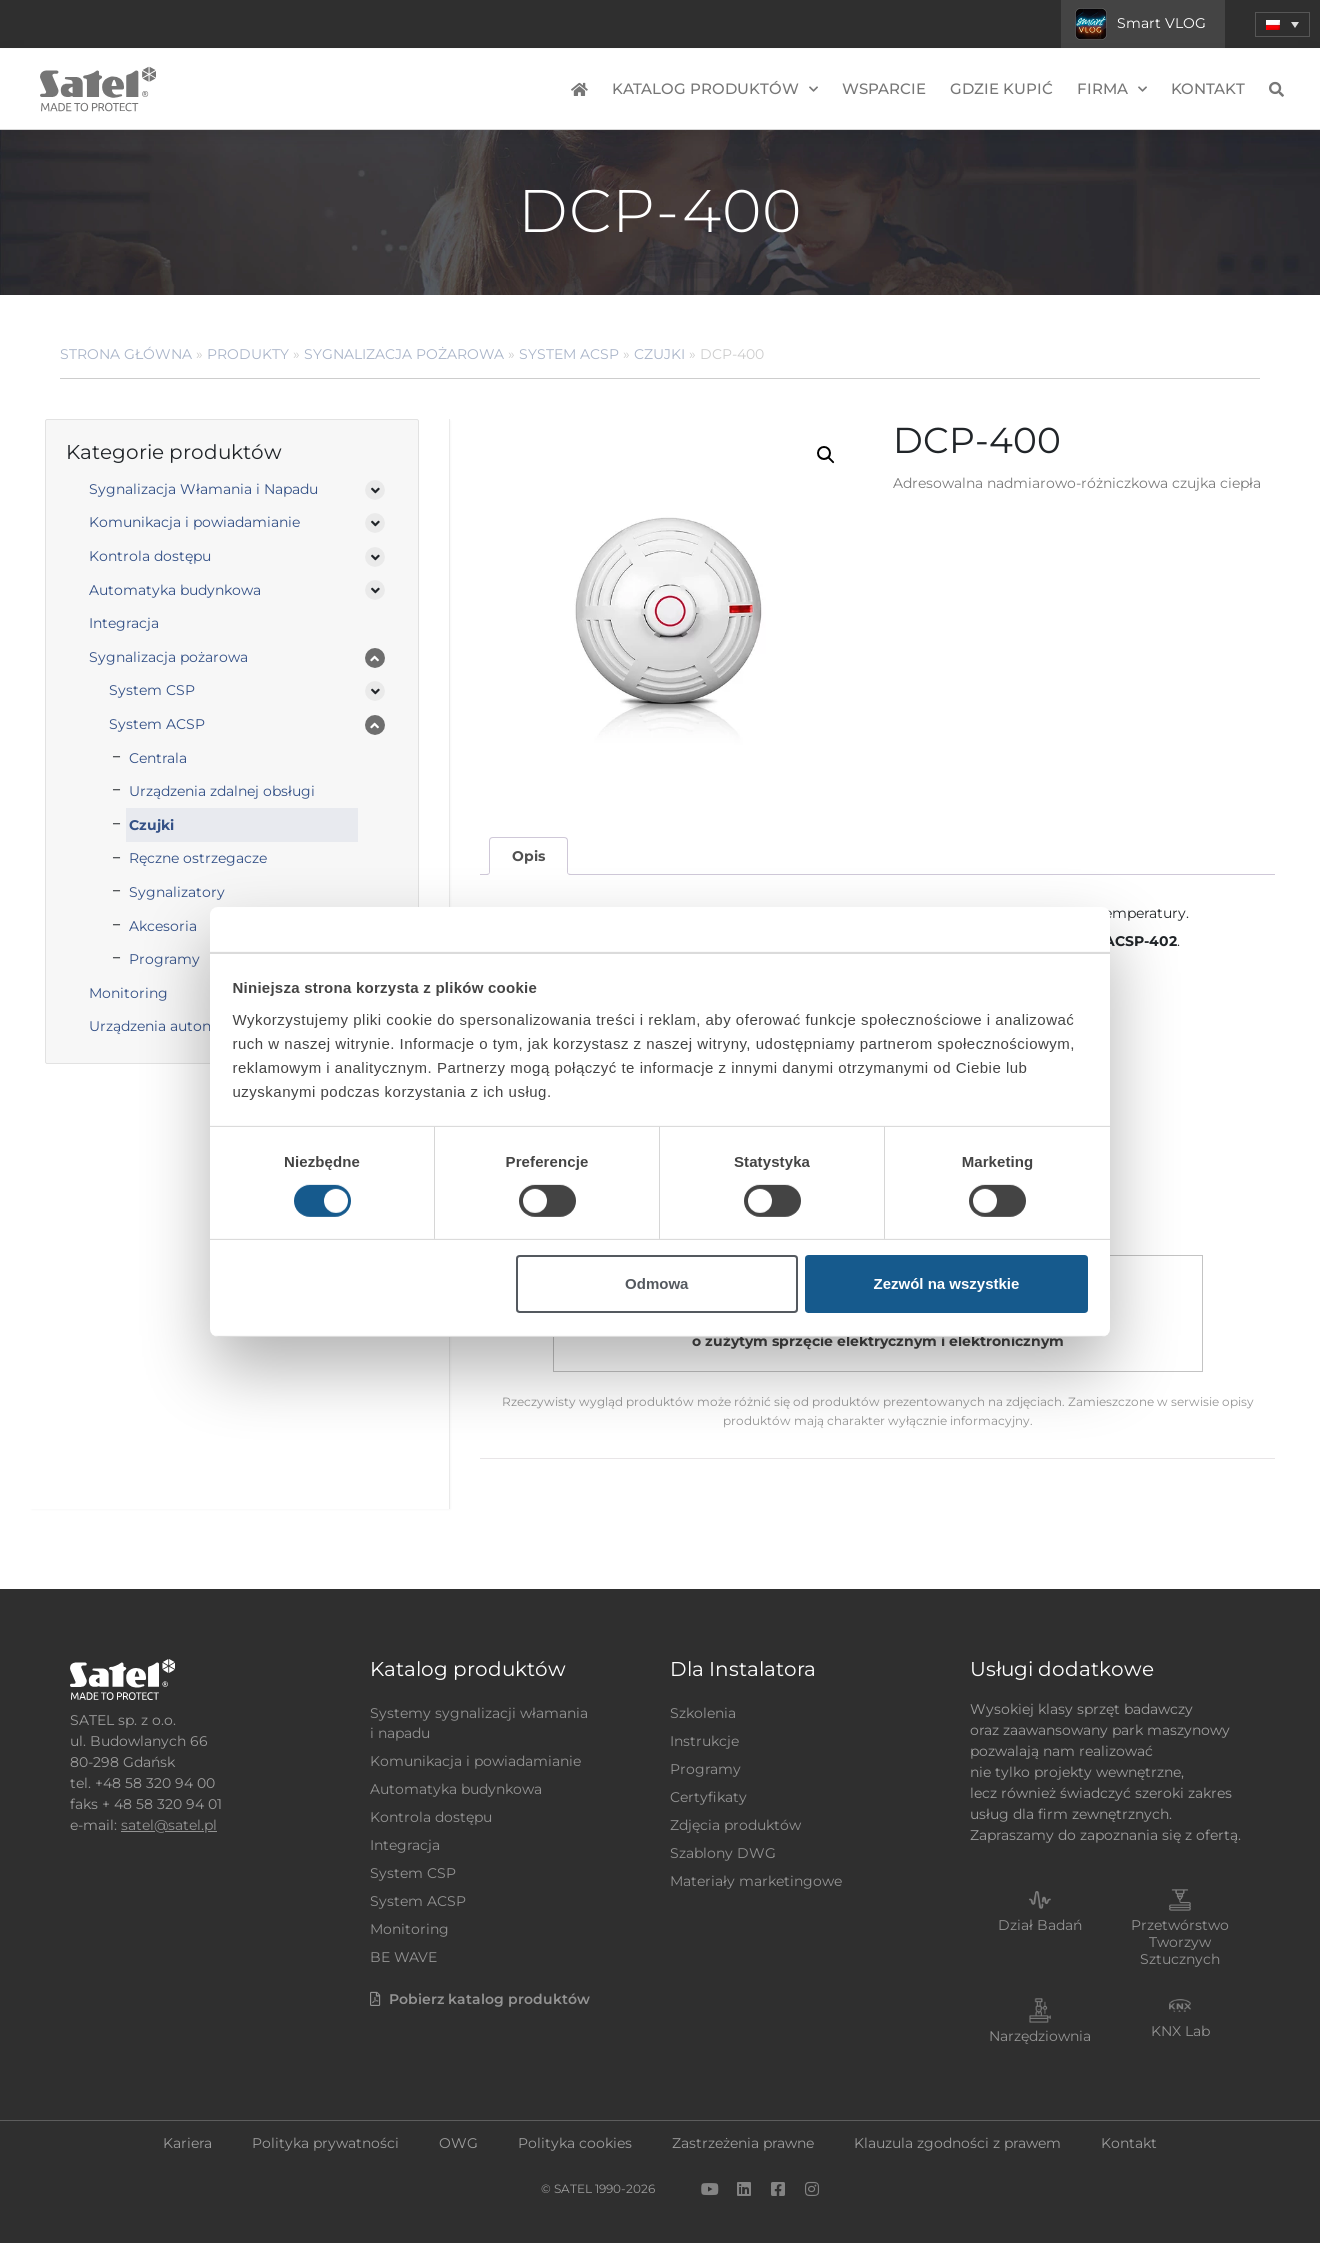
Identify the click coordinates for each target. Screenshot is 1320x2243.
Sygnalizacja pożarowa (404, 354)
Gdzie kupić (1001, 88)
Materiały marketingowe (756, 1881)
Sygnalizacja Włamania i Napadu (203, 489)
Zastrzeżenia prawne (743, 2143)
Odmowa (656, 1283)
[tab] (528, 856)
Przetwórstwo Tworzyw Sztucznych (1180, 1942)
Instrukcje (704, 1741)
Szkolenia (703, 1713)
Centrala (158, 758)
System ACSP (569, 354)
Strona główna (126, 354)
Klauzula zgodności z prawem (957, 2143)
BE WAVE (403, 1957)
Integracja (124, 623)
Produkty (248, 354)
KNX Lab (1180, 2031)
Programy (705, 1769)
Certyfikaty (708, 1797)
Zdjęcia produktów (735, 1825)
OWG (458, 2143)
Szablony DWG (723, 1853)
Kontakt (1208, 88)
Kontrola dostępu (150, 556)
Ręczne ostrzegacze (198, 858)
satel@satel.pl (169, 1825)
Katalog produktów (715, 89)
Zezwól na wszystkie (946, 1283)
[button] (1282, 24)
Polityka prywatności (325, 2143)
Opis (528, 856)
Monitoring (409, 1929)
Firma (1112, 89)
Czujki (659, 354)
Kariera (187, 2143)
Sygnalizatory (177, 892)
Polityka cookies (575, 2143)
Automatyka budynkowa (175, 590)
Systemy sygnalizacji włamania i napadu (479, 1723)
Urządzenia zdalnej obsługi (222, 791)
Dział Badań (1040, 1925)
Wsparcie (884, 88)
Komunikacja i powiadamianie (194, 522)
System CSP (152, 690)
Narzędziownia (1040, 2036)
